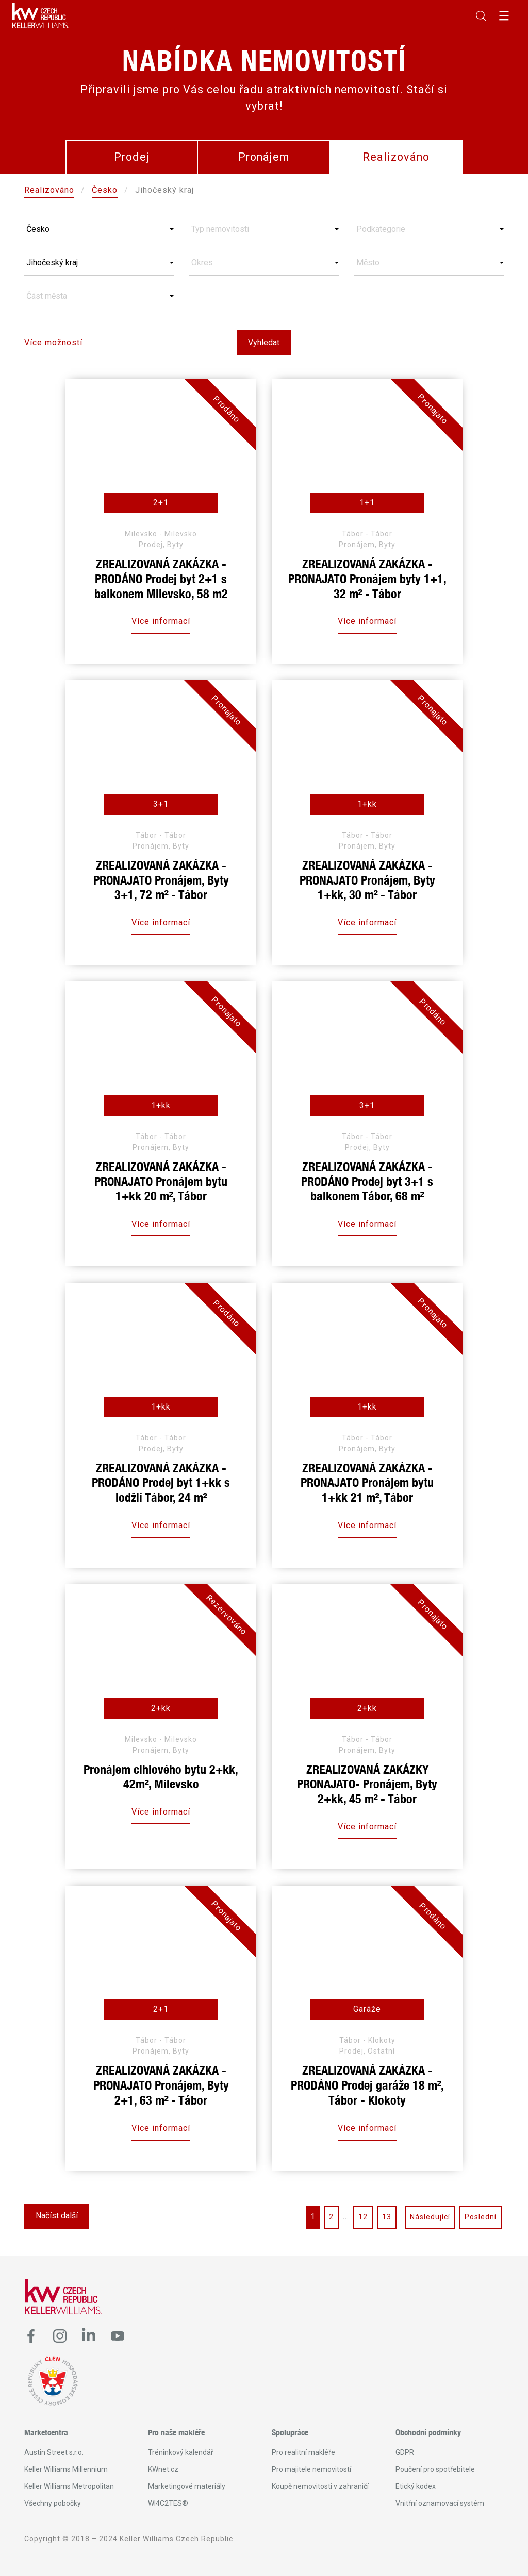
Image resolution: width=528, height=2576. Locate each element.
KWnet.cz (163, 2469)
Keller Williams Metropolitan (69, 2486)
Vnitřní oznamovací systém (439, 2503)
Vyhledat (263, 342)
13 (386, 2217)
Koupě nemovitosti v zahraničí (320, 2486)
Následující (430, 2217)
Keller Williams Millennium (66, 2469)
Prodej (132, 156)
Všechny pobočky (52, 2503)
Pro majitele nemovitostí (311, 2469)
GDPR (404, 2452)
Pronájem (263, 156)
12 (363, 2217)
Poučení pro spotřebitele (435, 2469)
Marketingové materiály (186, 2486)
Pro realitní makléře (303, 2452)
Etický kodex (415, 2486)
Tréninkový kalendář (180, 2452)
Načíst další (57, 2216)
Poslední (481, 2217)
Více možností (53, 342)
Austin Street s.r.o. (54, 2452)
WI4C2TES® (168, 2503)
